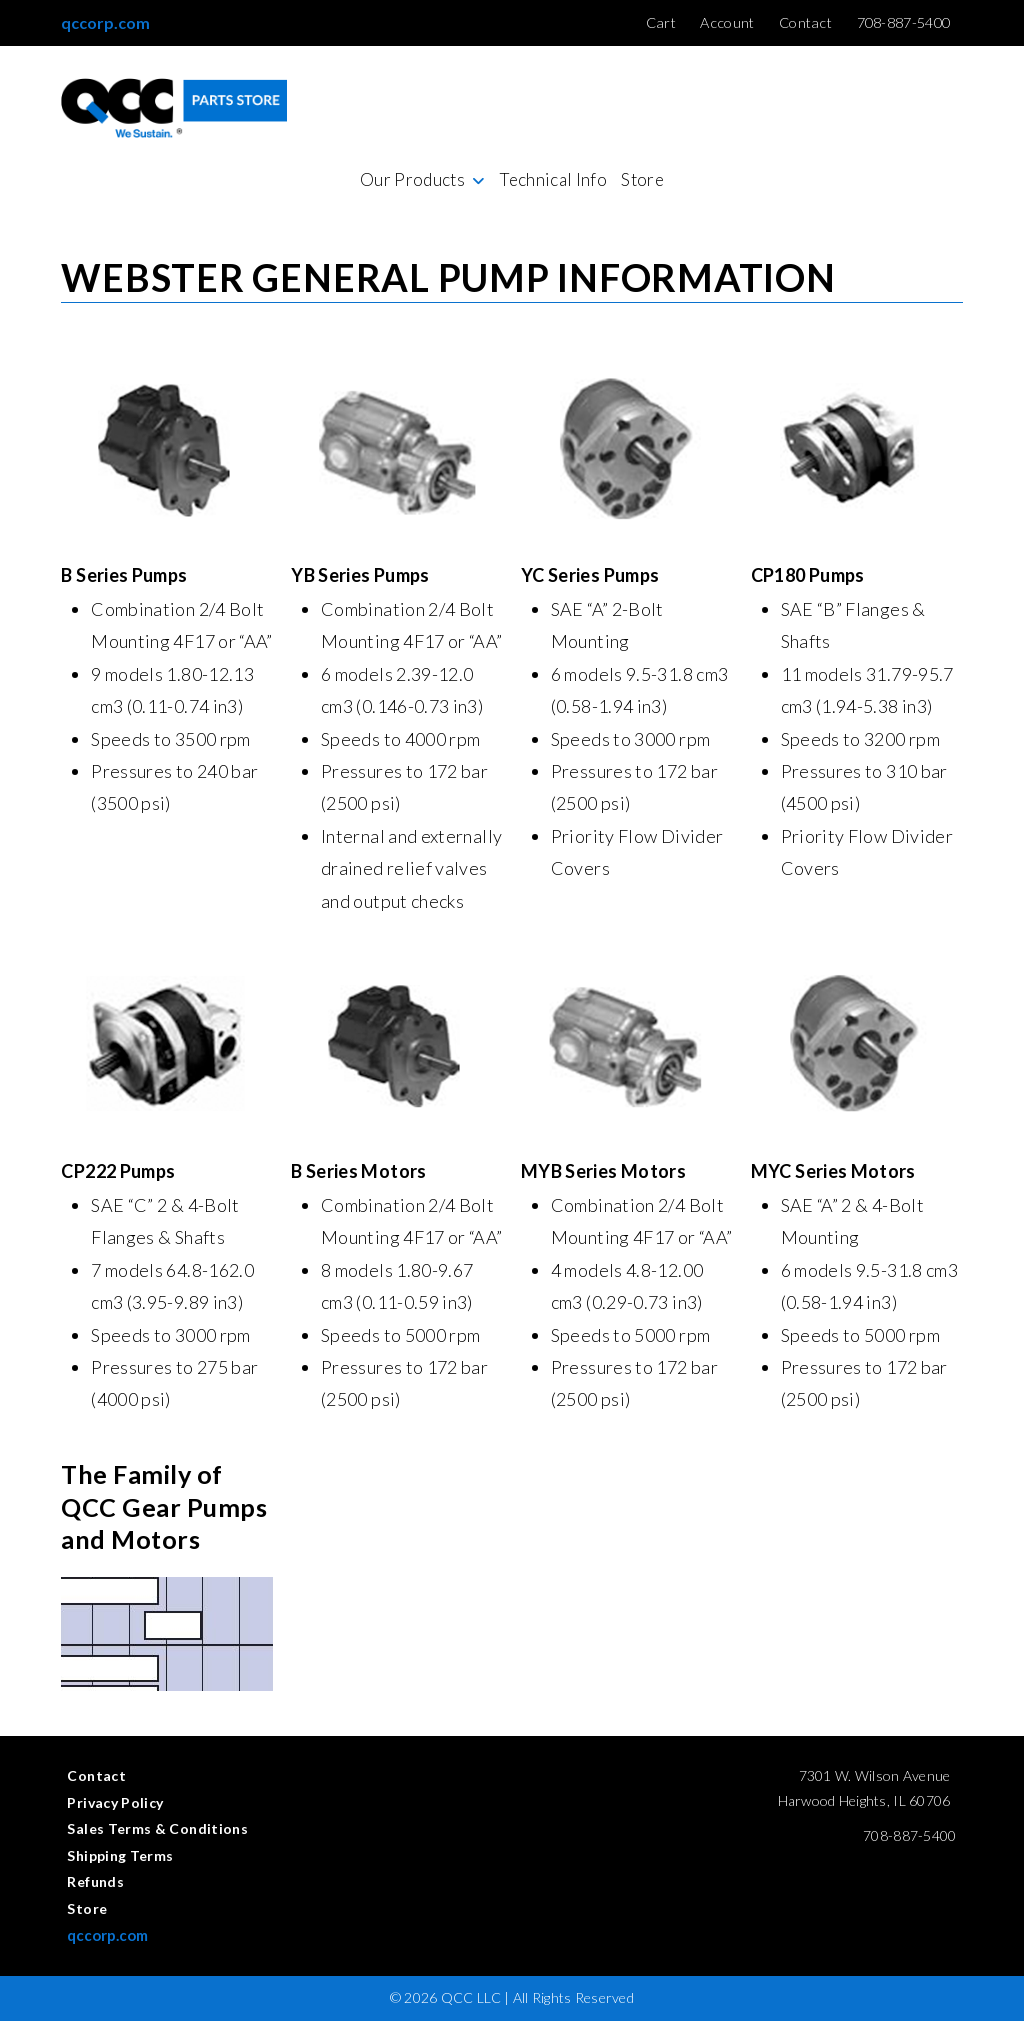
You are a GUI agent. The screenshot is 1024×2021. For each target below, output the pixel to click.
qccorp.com (105, 22)
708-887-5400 (909, 1835)
